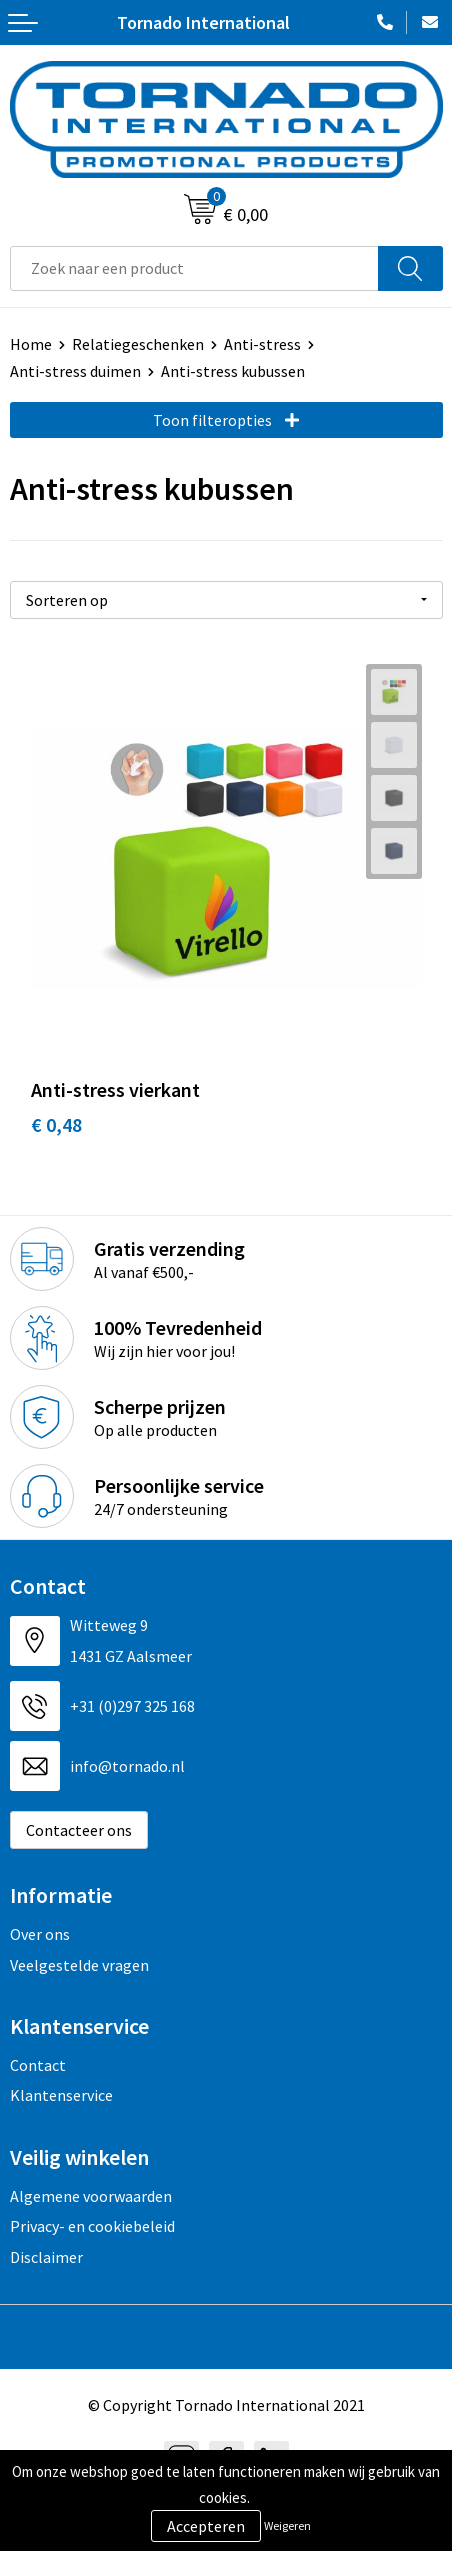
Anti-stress (262, 344)
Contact (38, 2065)
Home (31, 344)
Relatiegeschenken (138, 344)
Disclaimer (46, 2257)
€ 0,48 (56, 1124)
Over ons (40, 1934)
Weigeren (287, 2525)
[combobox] (194, 268)
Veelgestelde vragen (79, 1965)
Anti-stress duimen (75, 371)
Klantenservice (61, 2095)
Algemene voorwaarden (91, 2196)
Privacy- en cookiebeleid (92, 2226)
